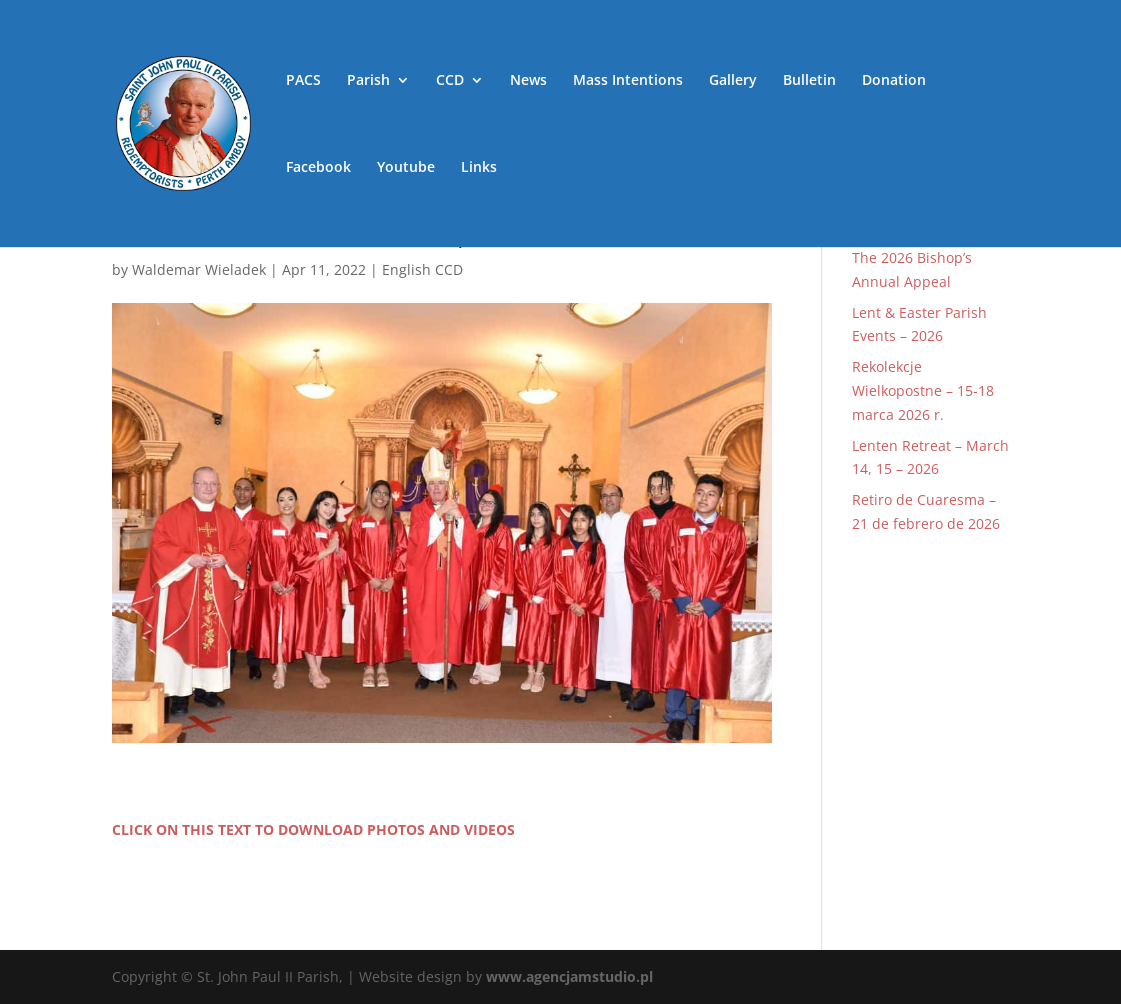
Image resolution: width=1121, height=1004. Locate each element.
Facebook (318, 168)
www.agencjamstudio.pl (569, 976)
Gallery (733, 81)
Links (479, 168)
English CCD (422, 269)
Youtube (406, 168)
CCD (450, 81)
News (528, 81)
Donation (894, 81)
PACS (303, 81)
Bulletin (809, 81)
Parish (368, 81)
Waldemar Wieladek (199, 269)
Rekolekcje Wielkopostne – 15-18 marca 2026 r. (923, 390)
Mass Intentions (628, 81)
